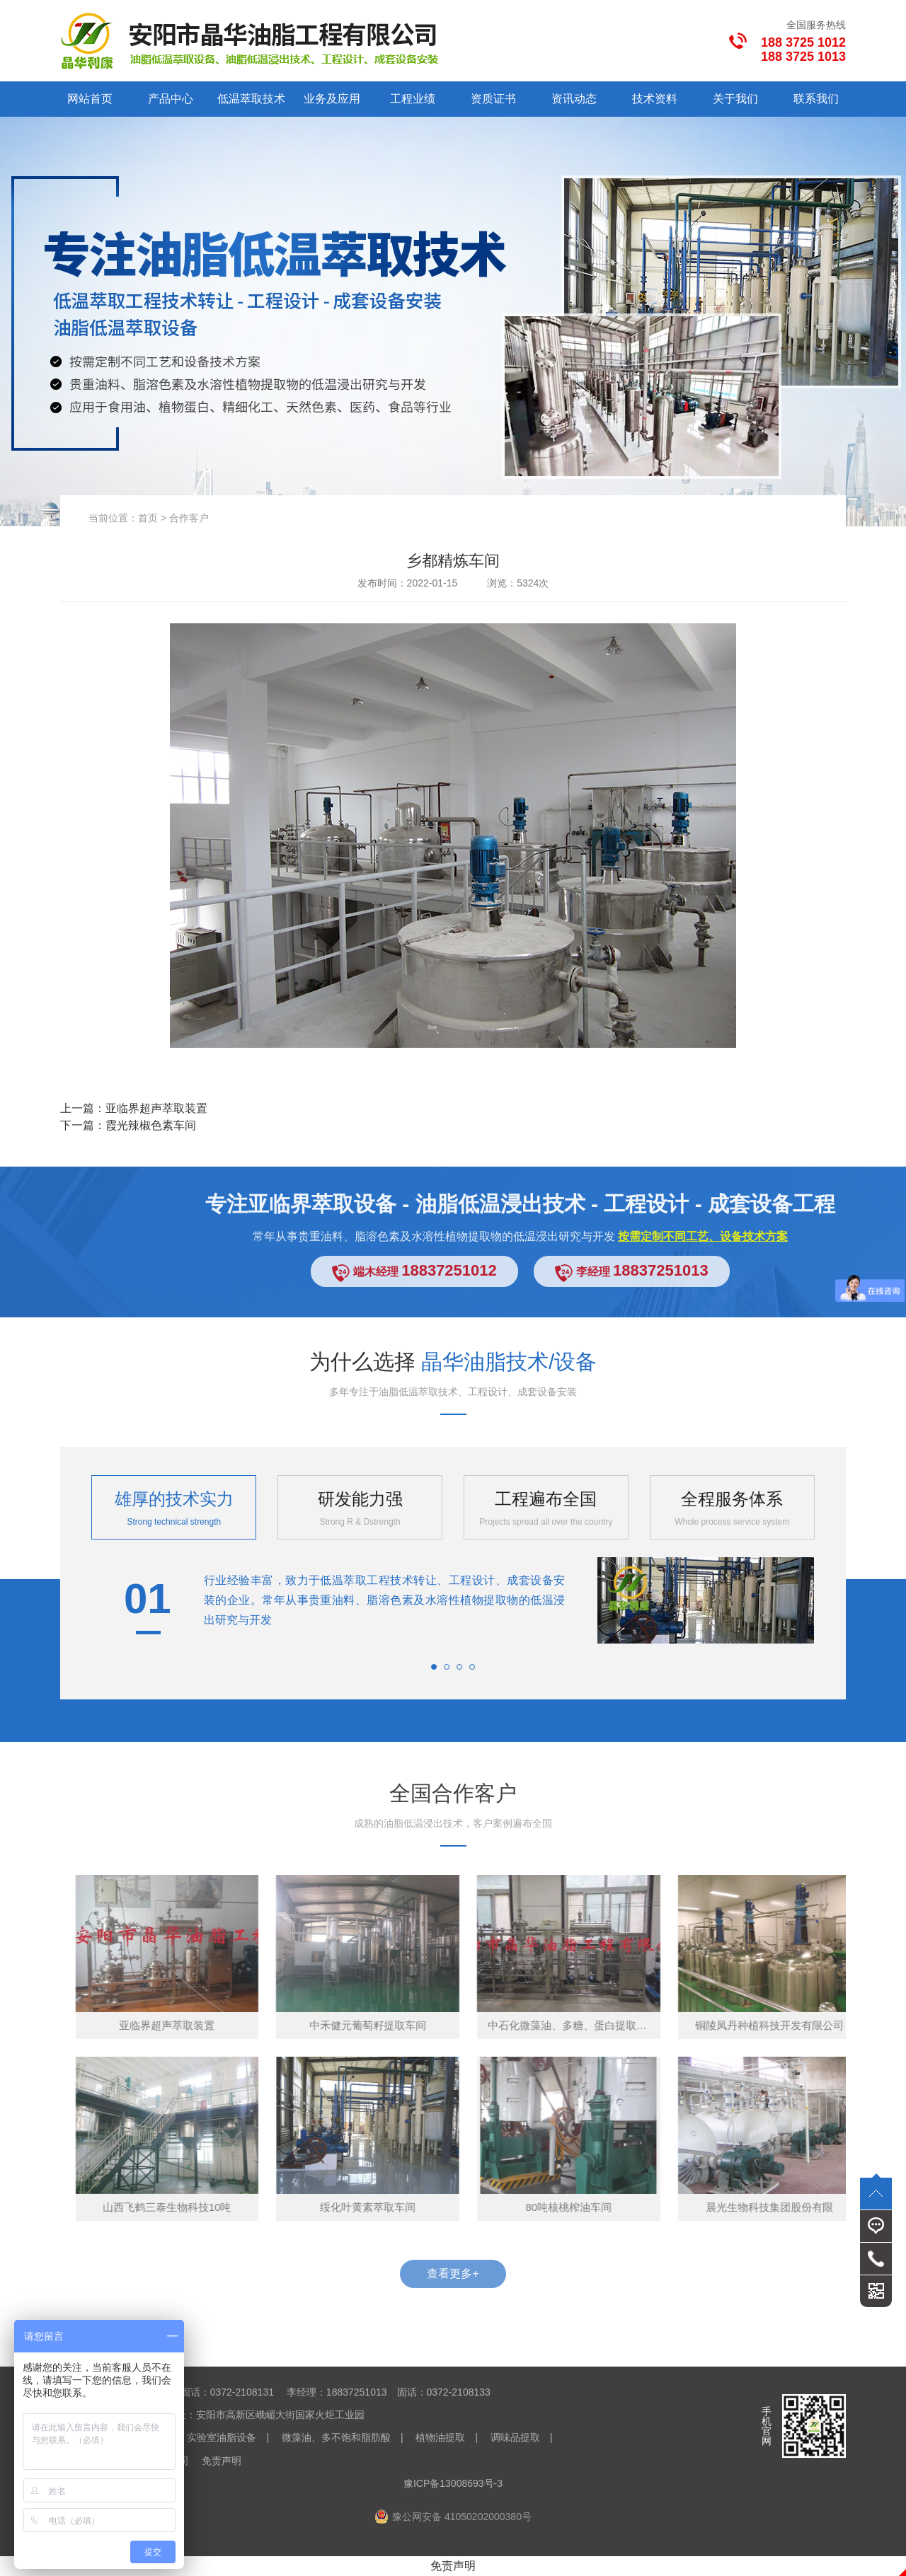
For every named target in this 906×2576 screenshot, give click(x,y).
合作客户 (189, 518)
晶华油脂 (224, 2348)
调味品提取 (515, 2437)
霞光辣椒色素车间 (150, 1125)
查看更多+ (452, 2274)
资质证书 (493, 99)
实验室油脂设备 (221, 2437)
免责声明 (221, 2460)
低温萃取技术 (251, 99)
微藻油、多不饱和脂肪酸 (336, 2437)
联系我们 (816, 99)
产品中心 (170, 99)
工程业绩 (412, 99)
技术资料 (654, 99)
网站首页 (90, 99)
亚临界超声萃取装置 (156, 1108)
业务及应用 (332, 99)
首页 (148, 518)
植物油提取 (440, 2437)
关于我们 (735, 99)
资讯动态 (574, 99)
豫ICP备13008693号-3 (453, 2483)
